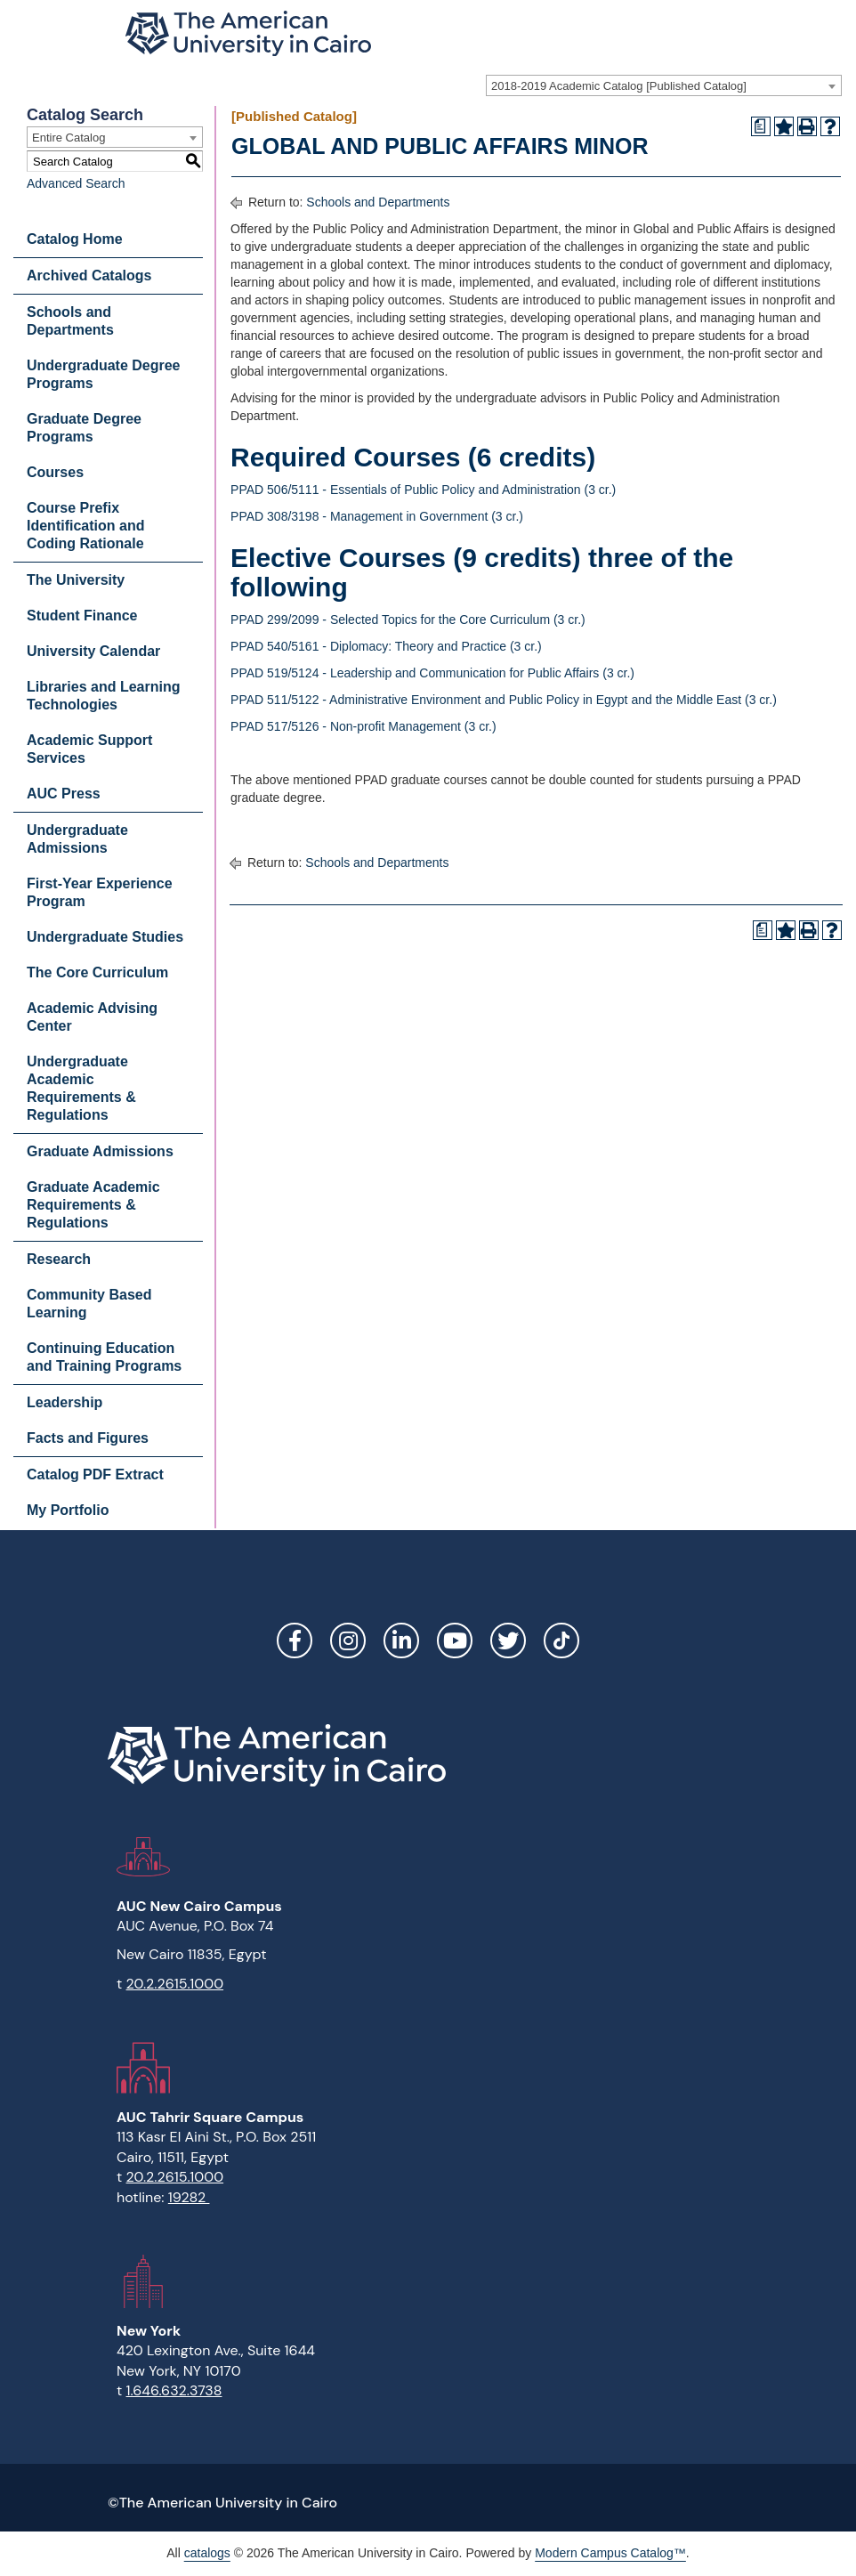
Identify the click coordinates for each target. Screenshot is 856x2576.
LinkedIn (401, 1640)
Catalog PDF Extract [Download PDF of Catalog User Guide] (95, 1474)
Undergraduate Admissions (77, 838)
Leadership (64, 1402)
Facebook (294, 1640)
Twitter (508, 1640)
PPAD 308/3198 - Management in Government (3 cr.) (376, 516)
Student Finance (82, 615)
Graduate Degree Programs (84, 427)
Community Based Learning (89, 1303)
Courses (55, 472)
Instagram (348, 1640)
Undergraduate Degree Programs (104, 374)
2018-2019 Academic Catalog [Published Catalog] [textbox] (619, 86)
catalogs (207, 2553)
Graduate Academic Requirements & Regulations (93, 1204)
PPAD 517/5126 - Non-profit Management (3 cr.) (363, 726)
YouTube (454, 1640)
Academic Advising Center (92, 1016)
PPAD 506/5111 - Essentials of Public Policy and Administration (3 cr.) (423, 489)
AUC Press (64, 793)
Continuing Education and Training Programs (104, 1357)
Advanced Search (76, 183)
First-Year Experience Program (100, 892)
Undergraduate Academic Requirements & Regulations (81, 1088)
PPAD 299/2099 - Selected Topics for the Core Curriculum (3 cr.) (407, 619)
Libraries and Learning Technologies (103, 695)
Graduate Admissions (100, 1151)
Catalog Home (75, 239)
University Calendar (93, 651)
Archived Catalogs (89, 275)
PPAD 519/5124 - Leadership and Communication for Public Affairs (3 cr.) (432, 673)
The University (76, 579)
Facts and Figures (88, 1438)
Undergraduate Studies (105, 936)
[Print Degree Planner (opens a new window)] (761, 126)
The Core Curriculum (97, 972)
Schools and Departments (70, 320)
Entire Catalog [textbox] (68, 137)
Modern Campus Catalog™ (610, 2553)
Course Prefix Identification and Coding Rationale (85, 525)
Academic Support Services (89, 749)
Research (59, 1259)
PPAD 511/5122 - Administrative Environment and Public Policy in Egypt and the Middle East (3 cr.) (503, 700)
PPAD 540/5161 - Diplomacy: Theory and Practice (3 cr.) (386, 646)
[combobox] (664, 85)
